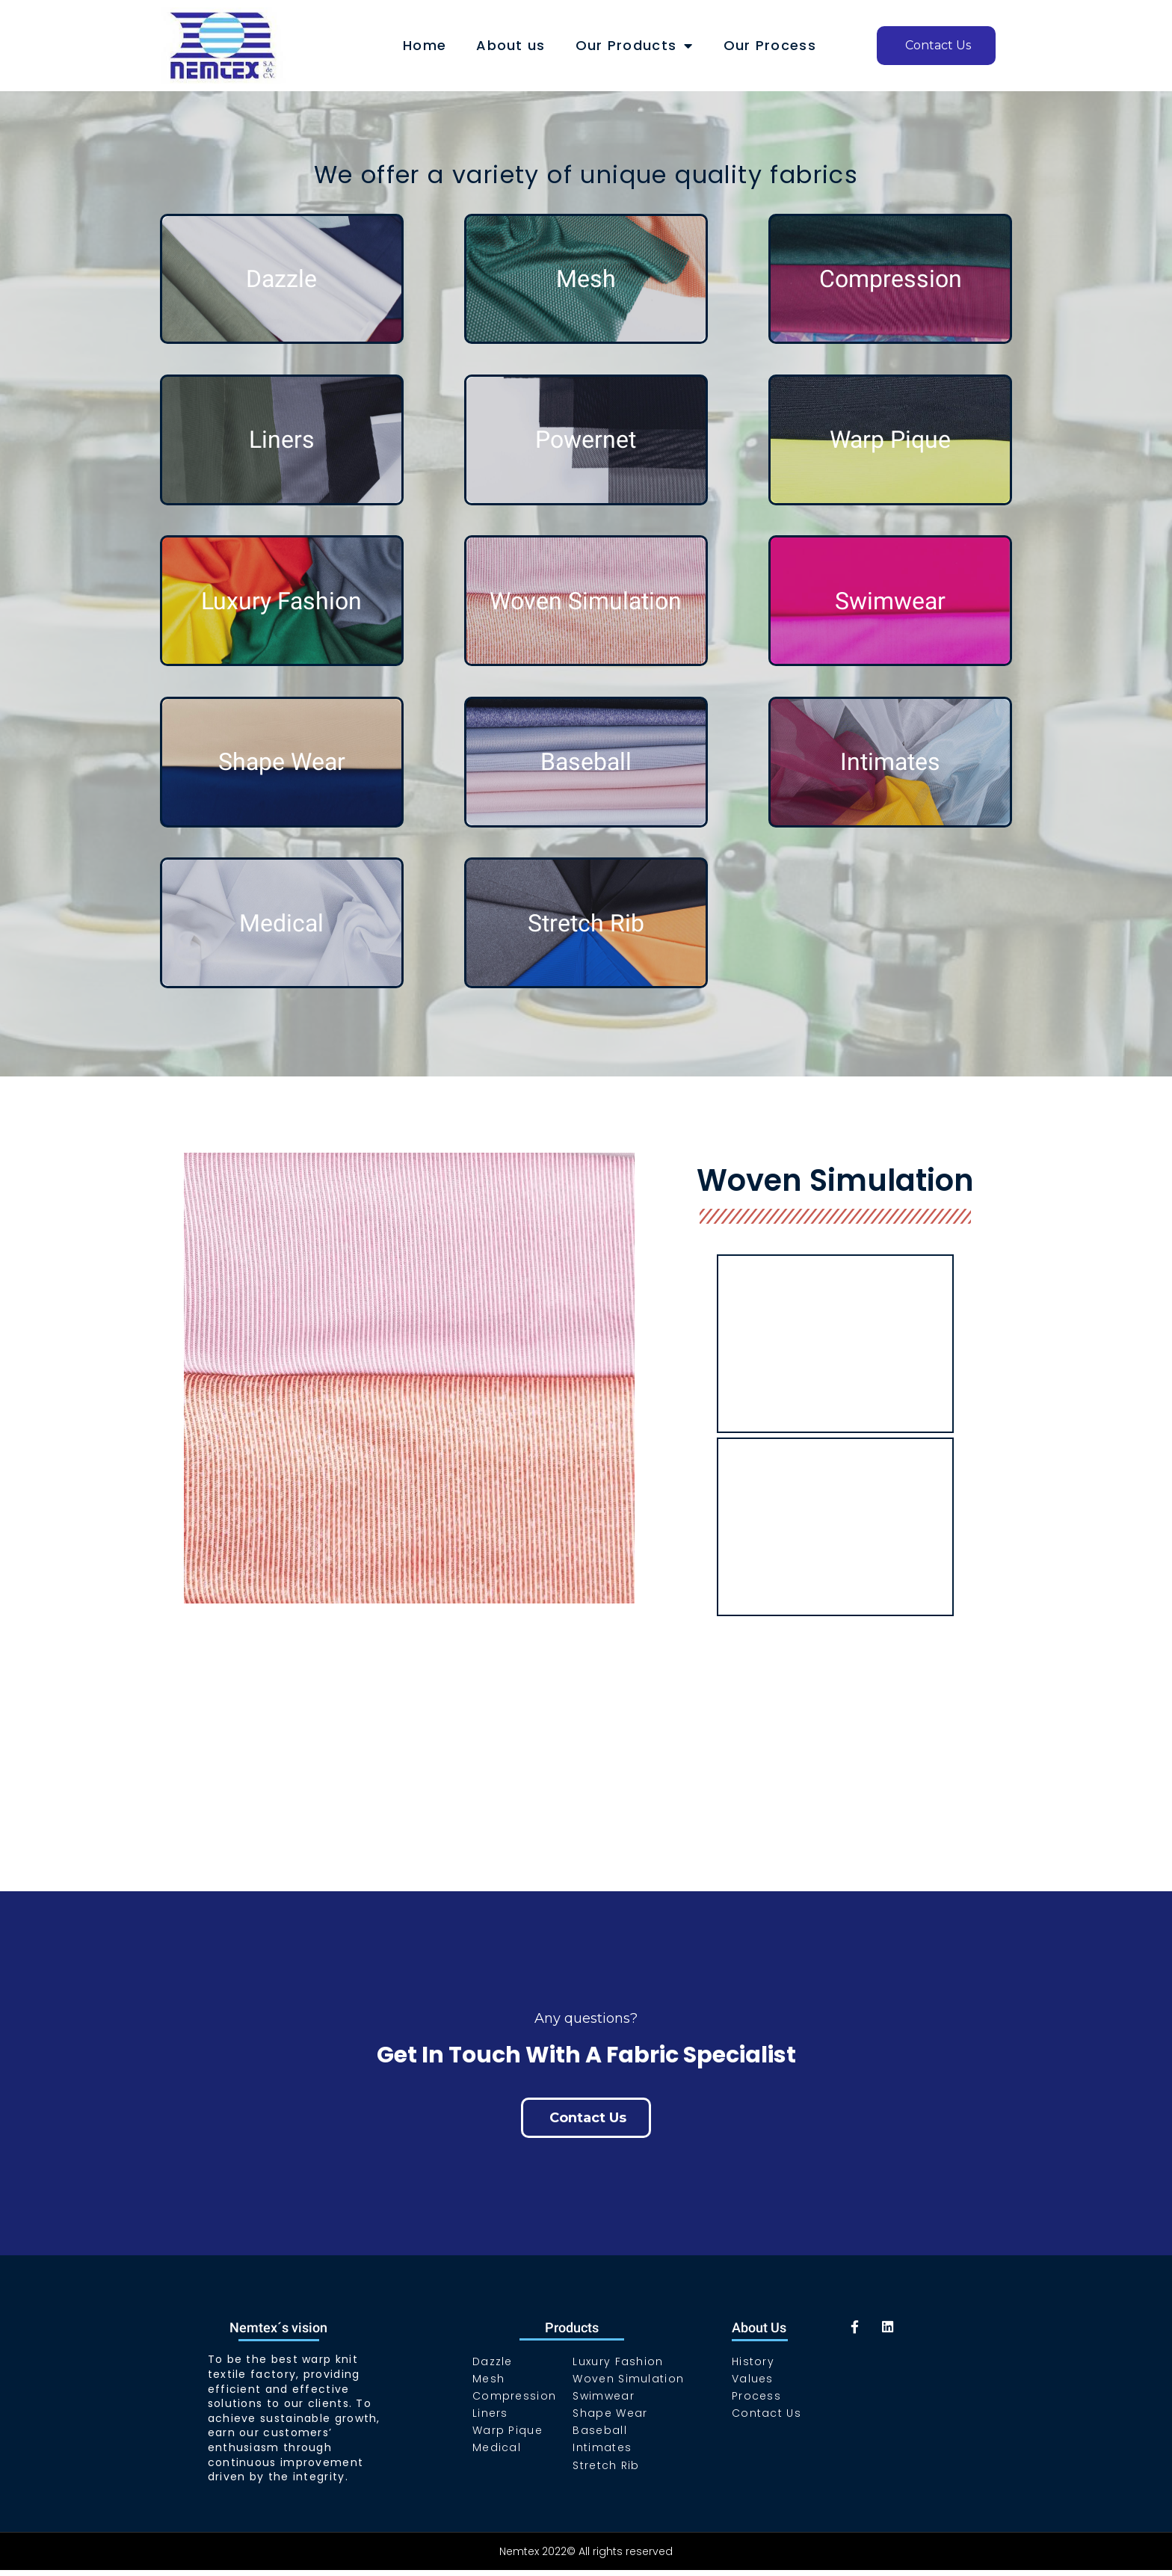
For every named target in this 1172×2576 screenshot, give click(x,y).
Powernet (585, 439)
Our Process (770, 45)
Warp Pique (890, 439)
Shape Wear (281, 762)
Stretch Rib (586, 923)
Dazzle (281, 279)
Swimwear (890, 601)
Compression (890, 279)
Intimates (890, 762)
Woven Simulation (586, 601)
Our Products (635, 45)
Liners (282, 439)
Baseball (586, 762)
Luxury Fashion (281, 601)
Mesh (586, 279)
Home (424, 45)
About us (510, 45)
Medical (281, 923)
